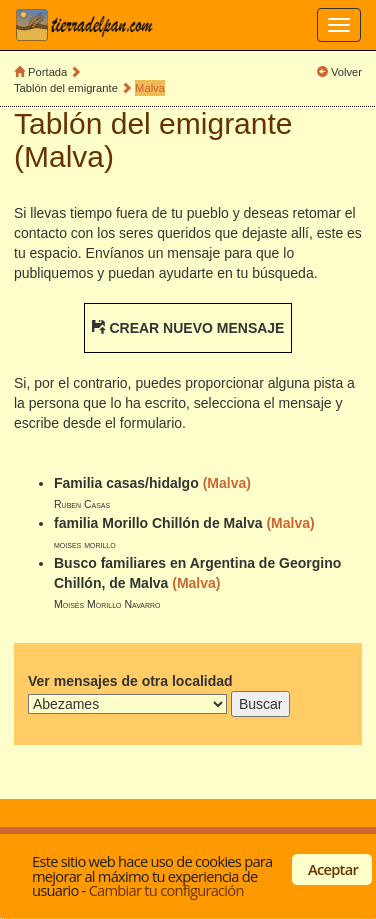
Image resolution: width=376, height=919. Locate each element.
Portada (47, 72)
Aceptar (333, 869)
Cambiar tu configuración (166, 890)
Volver (346, 72)
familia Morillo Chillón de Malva (158, 523)
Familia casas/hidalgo (126, 483)
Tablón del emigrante (66, 88)
